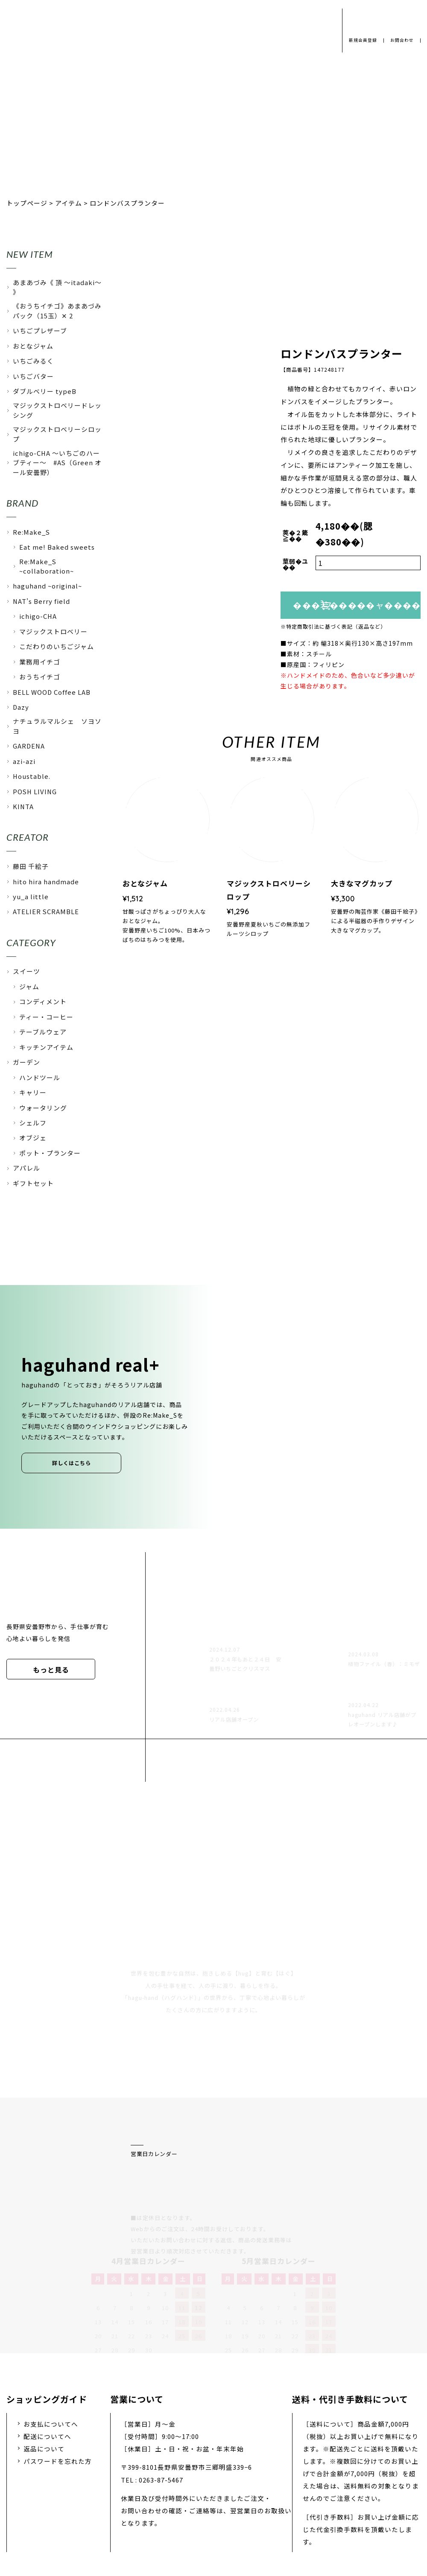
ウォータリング (43, 1107)
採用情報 (200, 2496)
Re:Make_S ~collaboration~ (46, 566)
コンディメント (43, 1001)
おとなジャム (33, 345)
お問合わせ (401, 40)
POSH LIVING (35, 791)
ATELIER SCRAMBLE (46, 911)
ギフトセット (33, 1183)
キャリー (33, 1092)
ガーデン (26, 1062)
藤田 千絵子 (31, 866)
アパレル (26, 1167)
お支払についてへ (50, 2332)
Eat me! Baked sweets (57, 546)
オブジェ (33, 1137)
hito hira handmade (46, 881)
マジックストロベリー (53, 631)
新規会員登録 (359, 40)
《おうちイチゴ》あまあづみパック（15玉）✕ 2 (57, 310)
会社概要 (153, 2496)
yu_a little (31, 896)
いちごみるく (33, 360)
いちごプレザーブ (40, 330)
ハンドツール (39, 1077)
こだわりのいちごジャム (56, 646)
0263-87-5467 (161, 2388)
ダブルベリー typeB (44, 391)
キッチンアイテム (46, 1047)
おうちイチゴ (39, 676)
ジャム (29, 986)
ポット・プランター (50, 1152)
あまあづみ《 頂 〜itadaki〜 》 (57, 287)
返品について (43, 2357)
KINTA (23, 806)
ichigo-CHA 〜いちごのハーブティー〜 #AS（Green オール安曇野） (57, 463)
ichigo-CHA (38, 616)
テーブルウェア (43, 1031)
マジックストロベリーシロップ (57, 434)
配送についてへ (47, 2345)
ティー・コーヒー (46, 1016)
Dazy (21, 706)
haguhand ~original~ (47, 585)
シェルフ (33, 1122)
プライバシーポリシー (85, 2496)
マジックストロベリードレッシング (57, 410)
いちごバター (33, 376)
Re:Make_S (31, 531)
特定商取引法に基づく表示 (335, 2496)
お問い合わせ (253, 2496)
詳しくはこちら (71, 1463)
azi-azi (24, 761)
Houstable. (31, 776)
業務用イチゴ (39, 661)
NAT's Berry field (41, 601)
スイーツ (26, 971)
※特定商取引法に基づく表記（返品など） (333, 626)
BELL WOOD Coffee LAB (52, 692)
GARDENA (29, 745)
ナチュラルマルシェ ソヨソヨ (57, 726)
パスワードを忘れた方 (57, 2370)
